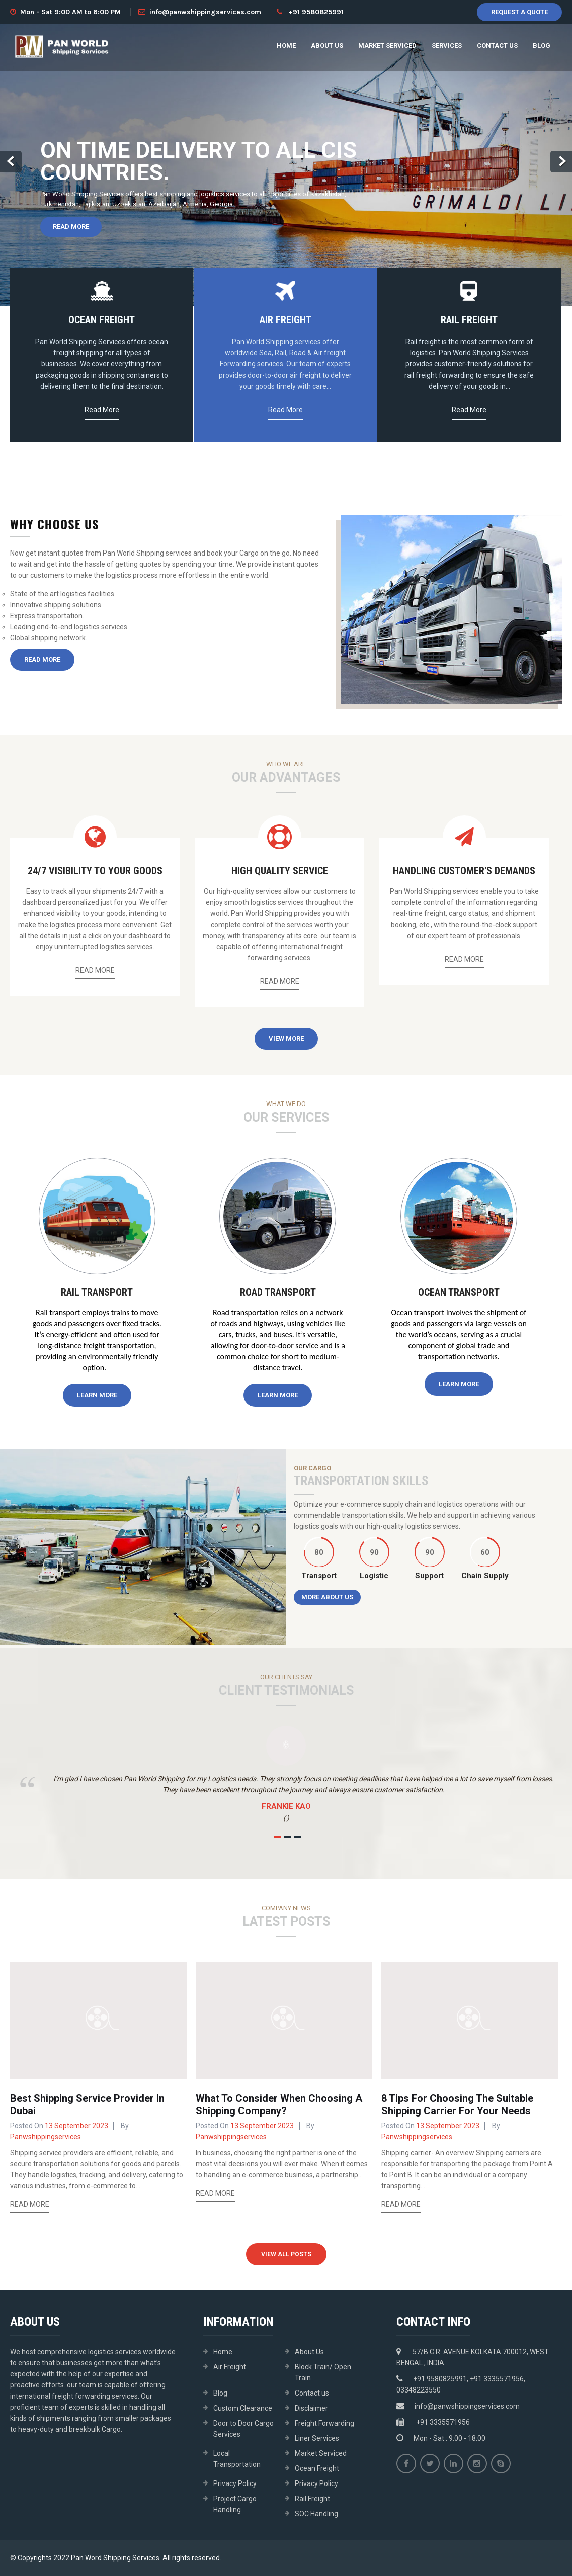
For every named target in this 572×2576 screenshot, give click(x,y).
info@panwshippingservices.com (199, 12)
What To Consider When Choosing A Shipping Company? (279, 2104)
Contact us (497, 45)
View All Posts (286, 2254)
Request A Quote (519, 12)
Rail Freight (312, 2499)
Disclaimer (311, 2408)
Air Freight (229, 2367)
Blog (541, 45)
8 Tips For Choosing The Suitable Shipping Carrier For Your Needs (457, 2104)
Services (447, 45)
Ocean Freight (317, 2468)
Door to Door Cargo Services (243, 2428)
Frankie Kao (286, 1806)
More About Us (327, 1597)
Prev (11, 161)
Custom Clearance (242, 2408)
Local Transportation (237, 2458)
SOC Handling (316, 2514)
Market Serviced (387, 45)
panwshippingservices (45, 2137)
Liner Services (317, 2438)
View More (286, 1038)
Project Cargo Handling (235, 2504)
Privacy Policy (235, 2483)
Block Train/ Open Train (323, 2372)
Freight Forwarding (324, 2423)
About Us (327, 45)
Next (561, 161)
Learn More (97, 1395)
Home (286, 45)
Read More (71, 226)
